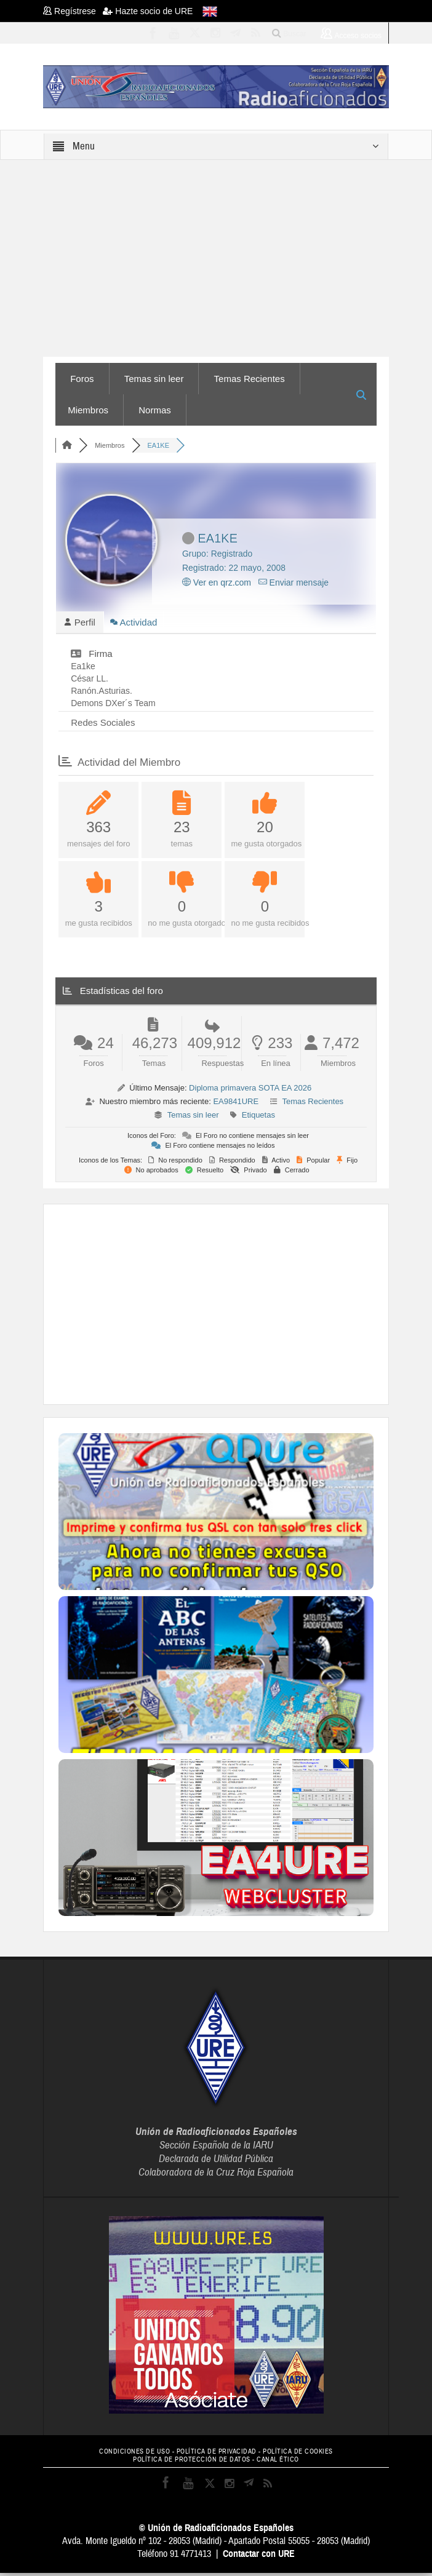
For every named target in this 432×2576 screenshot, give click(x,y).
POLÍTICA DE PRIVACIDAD (217, 2454)
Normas (154, 410)
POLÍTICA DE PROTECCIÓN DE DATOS (191, 2463)
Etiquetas (258, 1117)
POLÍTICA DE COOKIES (298, 2454)
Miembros (88, 410)
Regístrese (73, 11)
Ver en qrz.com (216, 582)
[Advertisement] (244, 1305)
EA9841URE (235, 1103)
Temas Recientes (249, 378)
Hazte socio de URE (148, 11)
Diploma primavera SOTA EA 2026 (250, 1090)
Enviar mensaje (293, 582)
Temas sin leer (154, 378)
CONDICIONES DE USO (134, 2454)
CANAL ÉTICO (278, 2463)
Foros (82, 378)
